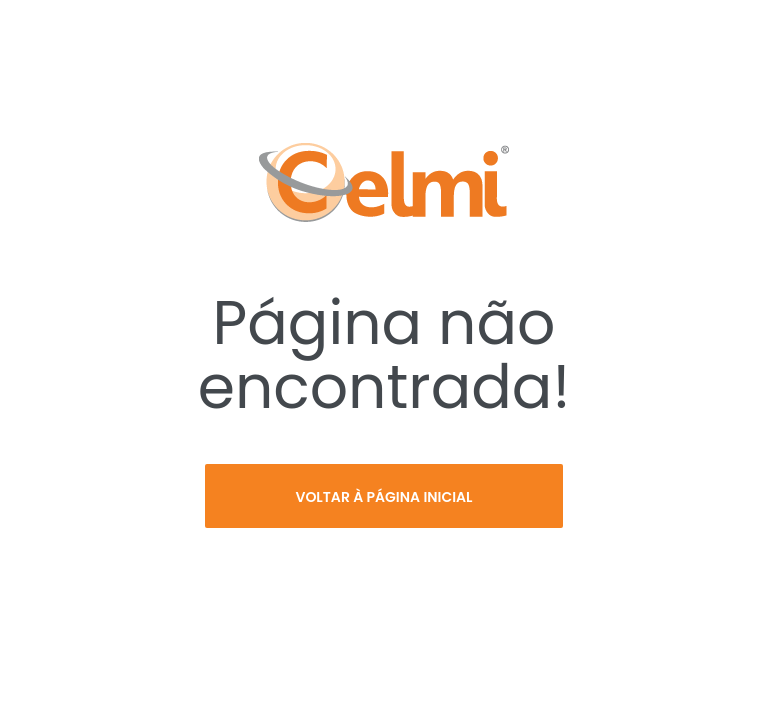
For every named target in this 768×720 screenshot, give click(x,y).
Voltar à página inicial (383, 497)
